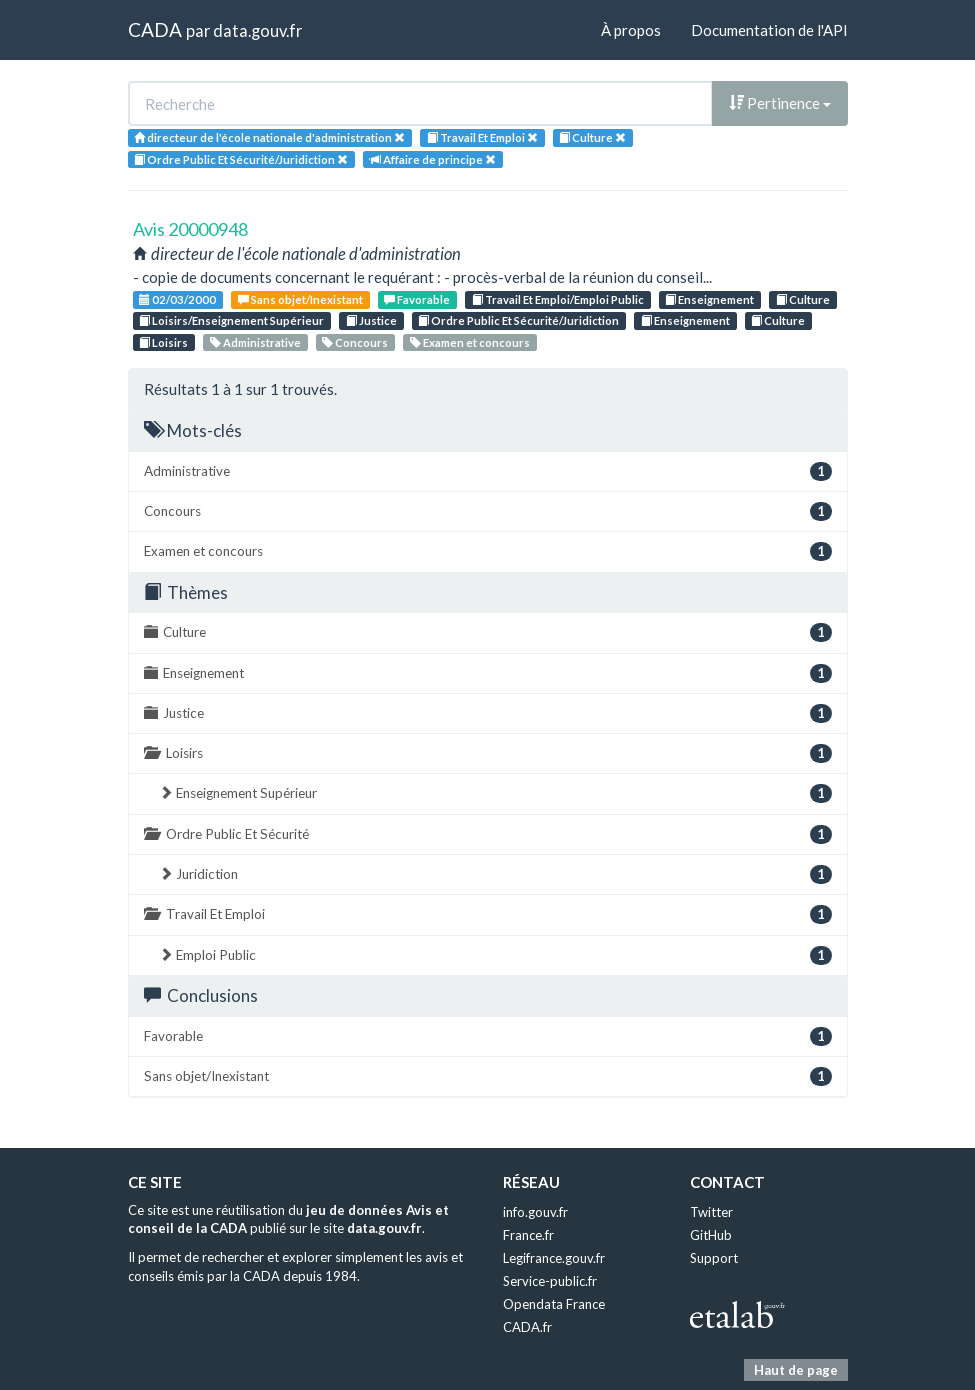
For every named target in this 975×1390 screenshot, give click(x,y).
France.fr (528, 1235)
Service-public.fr (550, 1281)
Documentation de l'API (769, 30)
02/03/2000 (177, 299)
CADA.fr (527, 1327)
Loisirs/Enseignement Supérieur (231, 320)
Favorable (417, 299)
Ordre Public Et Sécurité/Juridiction (518, 320)
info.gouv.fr (535, 1212)
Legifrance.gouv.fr (554, 1258)
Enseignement (709, 299)
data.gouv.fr (257, 30)
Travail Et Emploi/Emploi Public (558, 299)
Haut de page (796, 1370)
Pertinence (780, 103)
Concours (355, 342)
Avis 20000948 (190, 229)
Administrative (255, 342)
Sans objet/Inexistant (300, 299)
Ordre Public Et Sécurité (488, 834)
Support (714, 1258)
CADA (155, 29)
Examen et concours (470, 342)
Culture (803, 299)
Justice (371, 320)
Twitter (711, 1212)
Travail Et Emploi (488, 914)
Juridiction (495, 874)
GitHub (711, 1235)
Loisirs (163, 342)
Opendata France (554, 1304)
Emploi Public (495, 955)
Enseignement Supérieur (495, 793)
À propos (631, 30)
